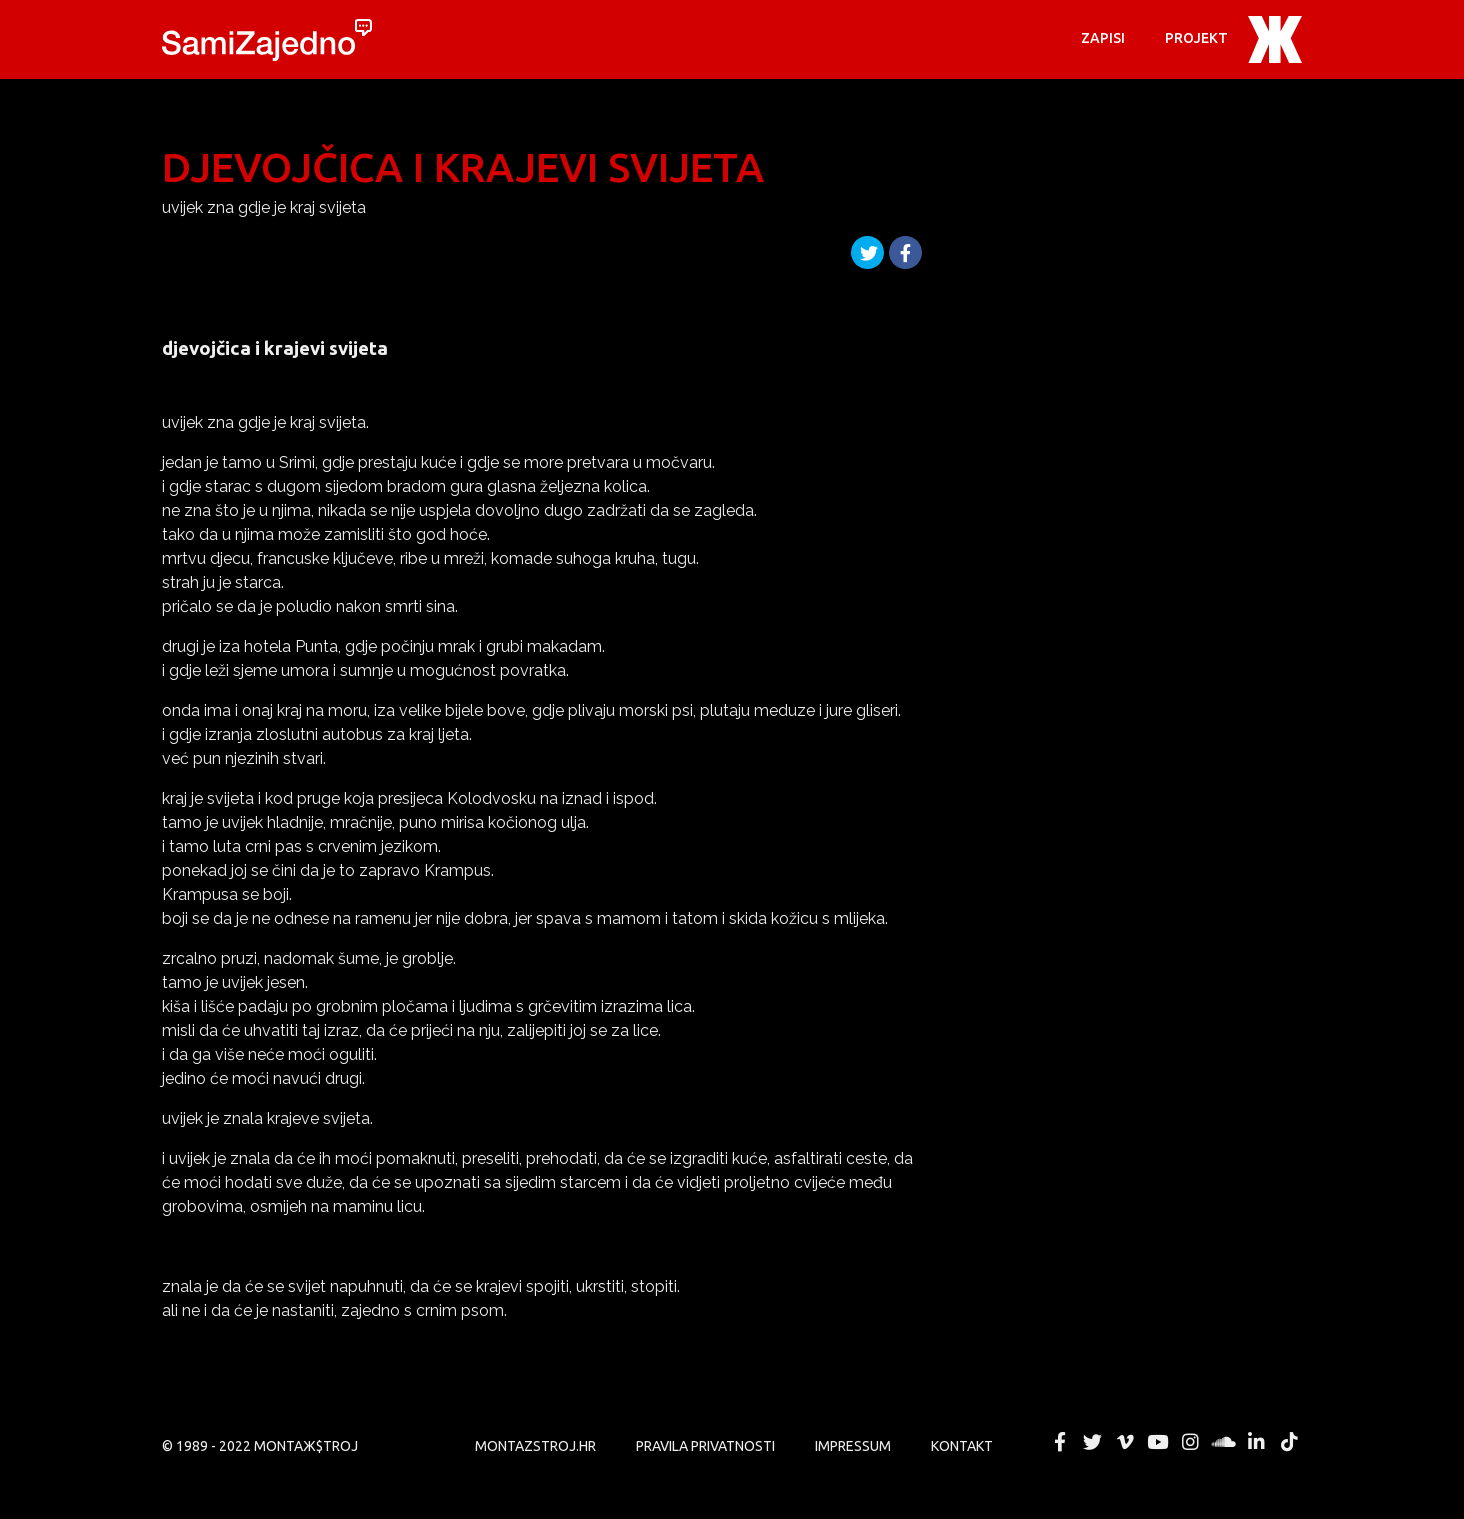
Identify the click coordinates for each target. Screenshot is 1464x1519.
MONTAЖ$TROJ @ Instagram (1191, 1442)
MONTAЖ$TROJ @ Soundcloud (1224, 1442)
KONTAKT (962, 1446)
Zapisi (1103, 38)
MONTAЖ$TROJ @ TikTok (1289, 1442)
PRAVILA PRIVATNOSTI (705, 1446)
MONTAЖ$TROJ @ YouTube (1158, 1442)
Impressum (853, 1446)
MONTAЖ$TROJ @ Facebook (1060, 1442)
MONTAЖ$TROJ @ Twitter (1092, 1442)
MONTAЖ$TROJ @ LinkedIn (1256, 1442)
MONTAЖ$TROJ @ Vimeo (1125, 1442)
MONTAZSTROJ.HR (535, 1446)
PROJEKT (1196, 38)
